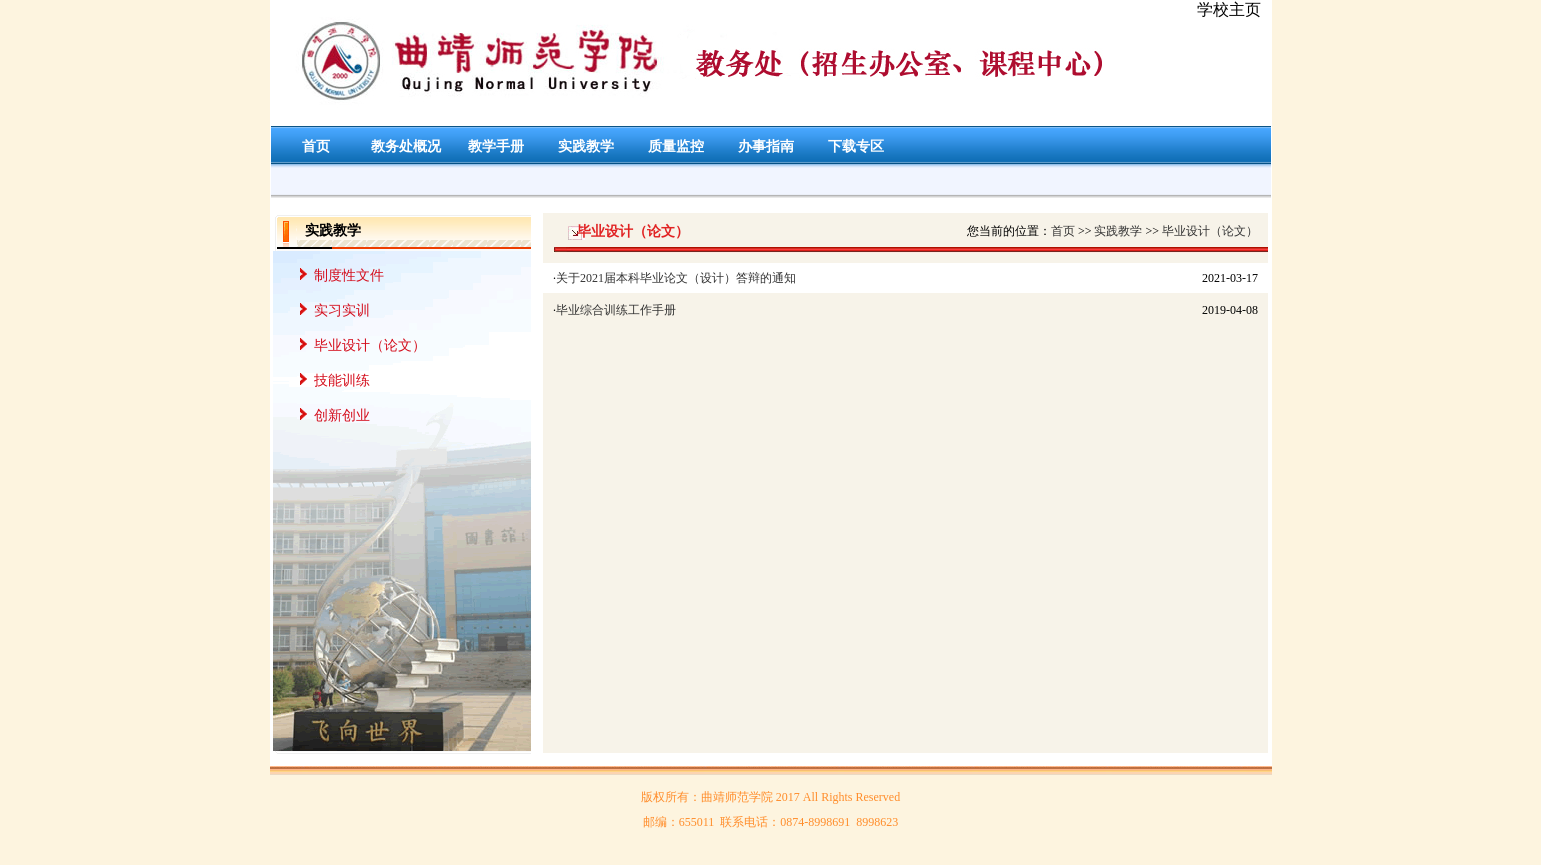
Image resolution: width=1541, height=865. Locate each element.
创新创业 (342, 415)
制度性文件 (349, 275)
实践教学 (586, 146)
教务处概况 (406, 146)
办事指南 (766, 146)
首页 (316, 146)
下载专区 (856, 146)
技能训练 (342, 380)
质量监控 (676, 146)
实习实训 (342, 310)
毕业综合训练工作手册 (616, 310)
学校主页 (1229, 9)
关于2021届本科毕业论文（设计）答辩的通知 (676, 278)
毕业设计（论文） (370, 345)
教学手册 (496, 146)
